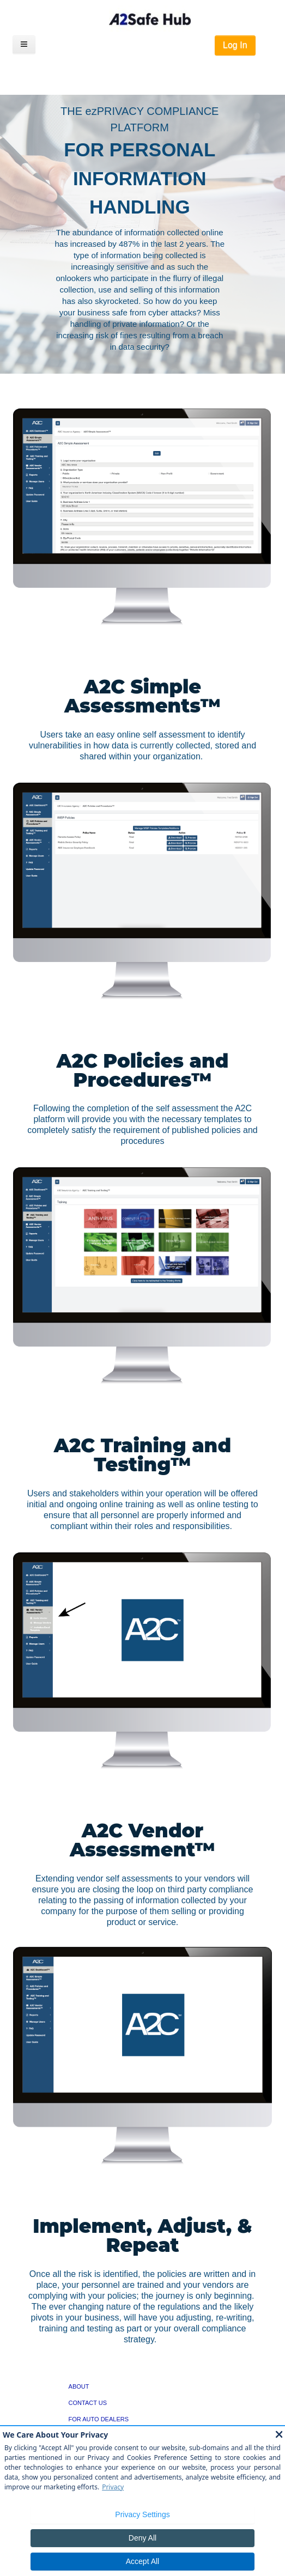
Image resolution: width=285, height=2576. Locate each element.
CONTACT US (88, 2403)
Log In (235, 45)
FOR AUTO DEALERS (99, 2419)
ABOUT (79, 2386)
